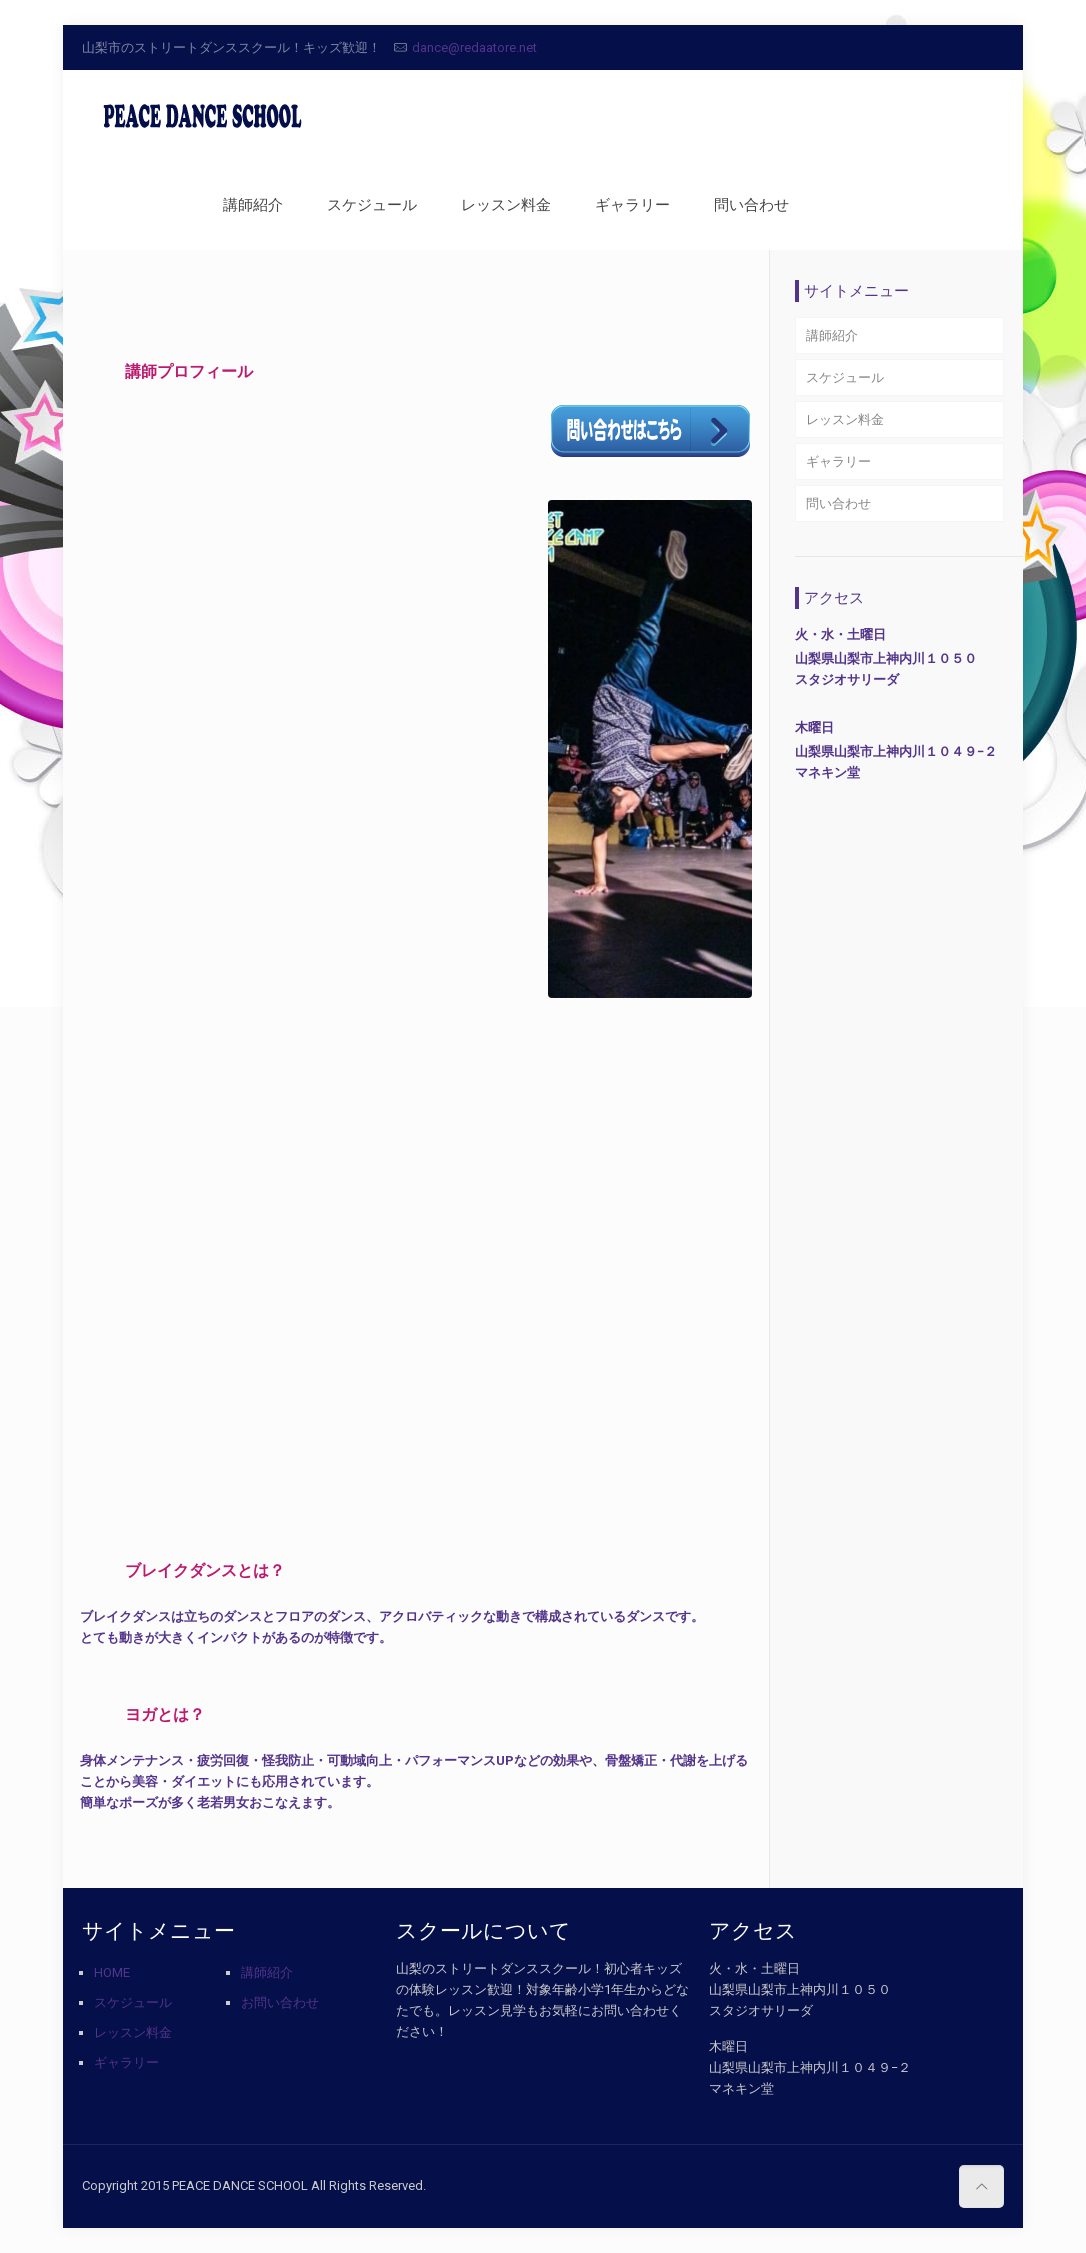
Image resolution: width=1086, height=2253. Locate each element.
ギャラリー (838, 461)
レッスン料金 (845, 419)
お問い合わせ (280, 2002)
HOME (112, 1972)
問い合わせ (838, 503)
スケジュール (845, 377)
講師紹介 (832, 335)
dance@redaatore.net (474, 47)
